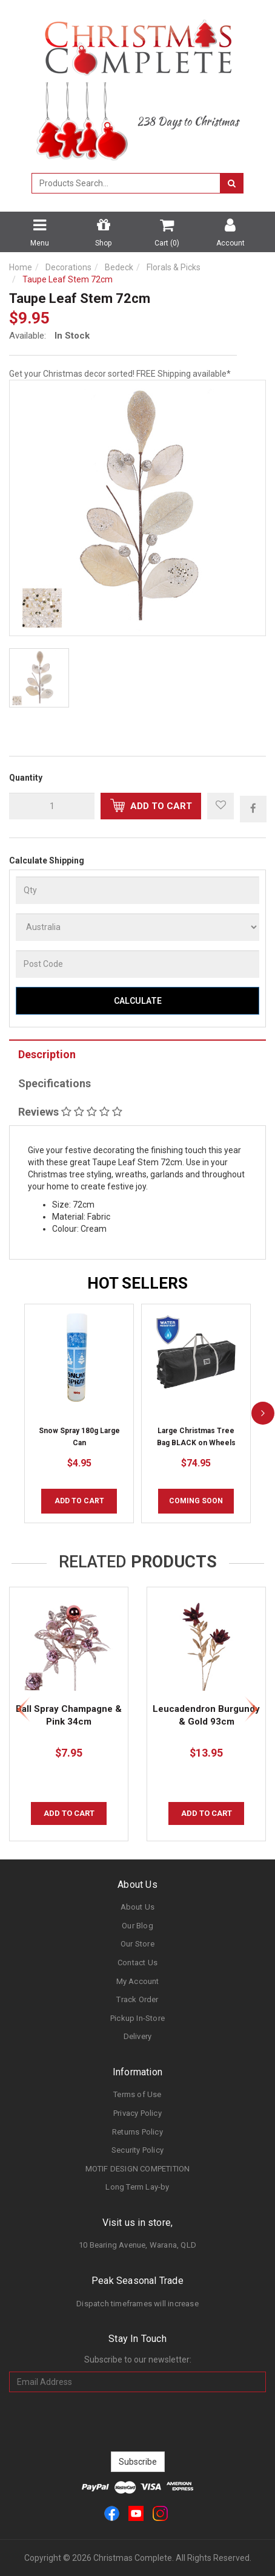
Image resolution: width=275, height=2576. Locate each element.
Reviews (70, 1111)
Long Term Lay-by (137, 2186)
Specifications (54, 1083)
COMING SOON (196, 1501)
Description (47, 1054)
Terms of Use (137, 2094)
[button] (220, 806)
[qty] (51, 806)
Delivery (138, 2036)
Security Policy (137, 2150)
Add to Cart (151, 805)
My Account (137, 1981)
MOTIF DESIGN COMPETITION (137, 2168)
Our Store (137, 1943)
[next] (263, 1413)
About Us (138, 1906)
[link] (111, 2512)
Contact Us (137, 1962)
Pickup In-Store (137, 2018)
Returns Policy (137, 2131)
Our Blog (137, 1925)
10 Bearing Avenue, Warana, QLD (137, 2244)
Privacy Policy (137, 2113)
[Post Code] (137, 964)
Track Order (137, 1999)
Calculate (138, 1001)
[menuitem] (253, 808)
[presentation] (137, 2421)
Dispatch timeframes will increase (137, 2303)
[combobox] (125, 183)
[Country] (137, 927)
